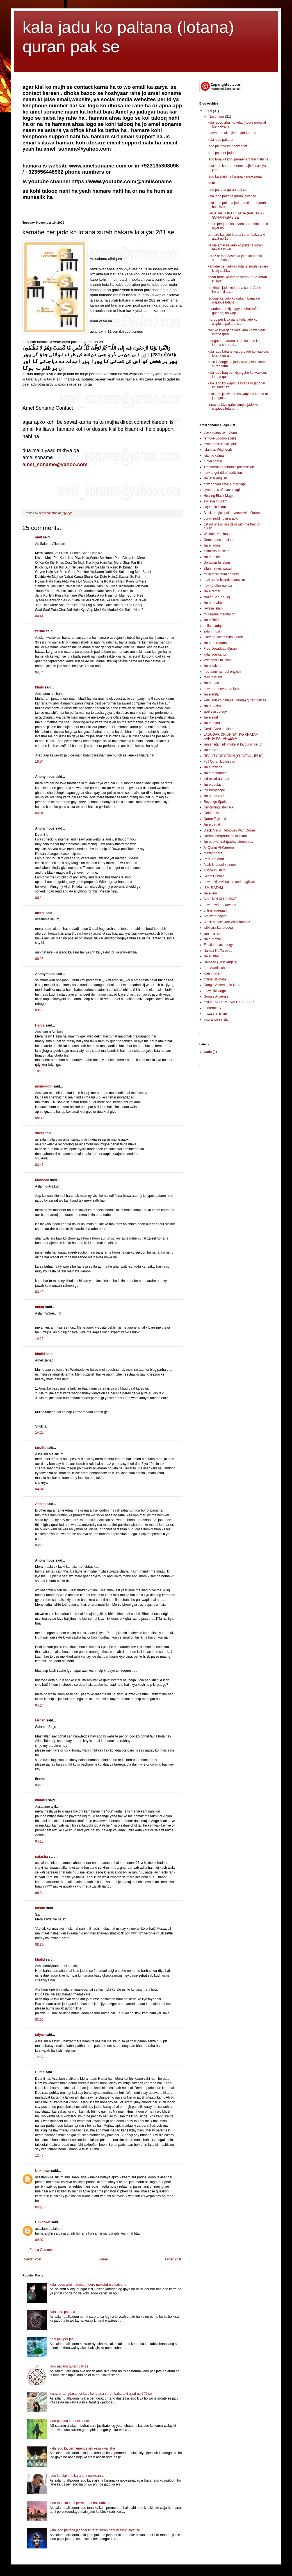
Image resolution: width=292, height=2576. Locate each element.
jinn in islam (212, 933)
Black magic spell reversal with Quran (232, 513)
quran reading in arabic (221, 518)
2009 (209, 111)
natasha (41, 1857)
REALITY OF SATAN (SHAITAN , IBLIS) (233, 756)
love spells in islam (218, 660)
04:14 (39, 1705)
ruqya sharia (213, 461)
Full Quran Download (219, 761)
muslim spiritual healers (221, 574)
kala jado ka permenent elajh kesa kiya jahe (82, 2448)
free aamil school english (222, 672)
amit (38, 537)
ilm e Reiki (211, 620)
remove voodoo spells (220, 438)
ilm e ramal (212, 591)
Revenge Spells (215, 802)
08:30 (39, 1118)
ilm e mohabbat (215, 773)
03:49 (39, 1292)
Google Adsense (216, 996)
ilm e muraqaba (215, 643)
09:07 (39, 2240)
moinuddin (43, 1086)
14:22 (39, 1433)
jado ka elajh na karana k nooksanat (77, 2476)
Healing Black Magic (219, 496)
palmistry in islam (216, 551)
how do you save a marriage (225, 484)
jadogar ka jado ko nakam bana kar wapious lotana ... (234, 300)
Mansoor (42, 1180)
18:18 (39, 1071)
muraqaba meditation (219, 614)
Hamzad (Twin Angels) (220, 962)
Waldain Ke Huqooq (218, 534)
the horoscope (214, 790)
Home (103, 2259)
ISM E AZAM (213, 888)
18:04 (39, 761)
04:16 (39, 1785)
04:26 (39, 2207)
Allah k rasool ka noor (220, 865)
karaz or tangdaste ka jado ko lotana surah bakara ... (235, 258)
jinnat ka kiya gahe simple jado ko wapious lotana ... (233, 407)
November (217, 117)
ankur (39, 1307)
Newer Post (32, 2259)
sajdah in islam (215, 507)
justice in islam (214, 870)
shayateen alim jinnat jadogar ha (232, 133)
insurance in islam (217, 1019)
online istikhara (215, 979)
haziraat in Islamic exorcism (224, 580)
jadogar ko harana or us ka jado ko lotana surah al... (234, 343)
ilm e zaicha (212, 666)
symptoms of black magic (222, 490)
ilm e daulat (212, 785)
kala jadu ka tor (215, 654)
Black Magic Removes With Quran (229, 830)
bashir (40, 1908)
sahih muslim (213, 631)
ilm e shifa (211, 694)
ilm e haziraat (213, 706)
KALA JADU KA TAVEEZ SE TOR (229, 1002)
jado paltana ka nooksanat (69, 2421)
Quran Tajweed (215, 819)
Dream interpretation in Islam (225, 836)
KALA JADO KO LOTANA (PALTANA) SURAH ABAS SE (236, 215)
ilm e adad (211, 683)
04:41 (39, 616)
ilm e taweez (213, 767)
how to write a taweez (220, 905)
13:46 (39, 2156)
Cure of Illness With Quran (223, 637)
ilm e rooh (211, 750)
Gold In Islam (213, 813)
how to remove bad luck (221, 689)
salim (39, 1133)
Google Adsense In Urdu (222, 985)
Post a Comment (41, 2250)
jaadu (208, 1052)
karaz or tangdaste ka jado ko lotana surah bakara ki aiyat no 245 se (101, 2394)
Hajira (39, 1025)
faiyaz (39, 2035)
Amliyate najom (215, 916)
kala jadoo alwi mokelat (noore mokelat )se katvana (88, 2285)
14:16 (39, 1339)
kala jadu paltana (62, 2312)
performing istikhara (218, 807)
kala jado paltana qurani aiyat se (232, 196)
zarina (40, 631)
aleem (40, 913)
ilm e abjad (212, 723)
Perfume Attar (214, 859)
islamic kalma (214, 455)
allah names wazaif (218, 568)
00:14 (39, 898)
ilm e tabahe (213, 603)
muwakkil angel (215, 991)
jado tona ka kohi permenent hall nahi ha (80, 2503)
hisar (211, 183)
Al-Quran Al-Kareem (219, 847)
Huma (39, 2072)
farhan (40, 1720)
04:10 (39, 1545)
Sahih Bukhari (214, 876)
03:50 (39, 2020)
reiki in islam (213, 677)
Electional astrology (218, 945)
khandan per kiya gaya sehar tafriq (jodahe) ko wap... (233, 311)
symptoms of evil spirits (221, 444)
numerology (212, 1008)
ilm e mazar (212, 939)
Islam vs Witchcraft (218, 450)
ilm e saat (211, 717)
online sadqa (213, 626)
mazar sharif (213, 853)
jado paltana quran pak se (69, 2366)
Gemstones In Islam (219, 540)
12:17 (39, 2057)
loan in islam (213, 973)
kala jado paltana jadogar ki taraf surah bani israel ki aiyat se (95, 2530)
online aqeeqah (215, 910)
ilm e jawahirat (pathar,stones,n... (228, 842)
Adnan (40, 1504)
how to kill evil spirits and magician (229, 882)
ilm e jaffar (211, 956)
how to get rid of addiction (223, 473)
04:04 (39, 813)
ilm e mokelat (213, 557)
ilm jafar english (215, 478)
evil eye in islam (215, 501)
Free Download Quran (220, 649)
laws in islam (213, 608)
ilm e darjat (212, 824)
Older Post (173, 2259)
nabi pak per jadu (63, 2339)
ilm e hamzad (213, 796)
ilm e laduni (212, 545)
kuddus (41, 1800)
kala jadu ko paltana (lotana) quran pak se (235, 700)
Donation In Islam (217, 563)
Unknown (42, 2171)
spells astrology (215, 711)
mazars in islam (215, 1014)
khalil (39, 687)
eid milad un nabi (216, 779)
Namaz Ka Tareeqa (218, 951)
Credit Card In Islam (219, 729)
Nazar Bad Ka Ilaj (217, 597)
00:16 (39, 959)
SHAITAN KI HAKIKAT (220, 899)
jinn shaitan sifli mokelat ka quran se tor (233, 744)
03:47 (39, 1165)
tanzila (40, 1448)
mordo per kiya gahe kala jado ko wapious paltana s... (232, 321)
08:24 (39, 1893)
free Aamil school (216, 968)
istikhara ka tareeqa (218, 928)
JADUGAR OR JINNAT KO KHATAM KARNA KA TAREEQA (231, 736)
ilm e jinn (210, 893)
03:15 (39, 1010)
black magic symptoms (221, 432)
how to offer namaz (218, 586)
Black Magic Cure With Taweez (227, 922)
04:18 (39, 1841)
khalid (40, 1354)
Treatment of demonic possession (229, 467)
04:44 (39, 672)
